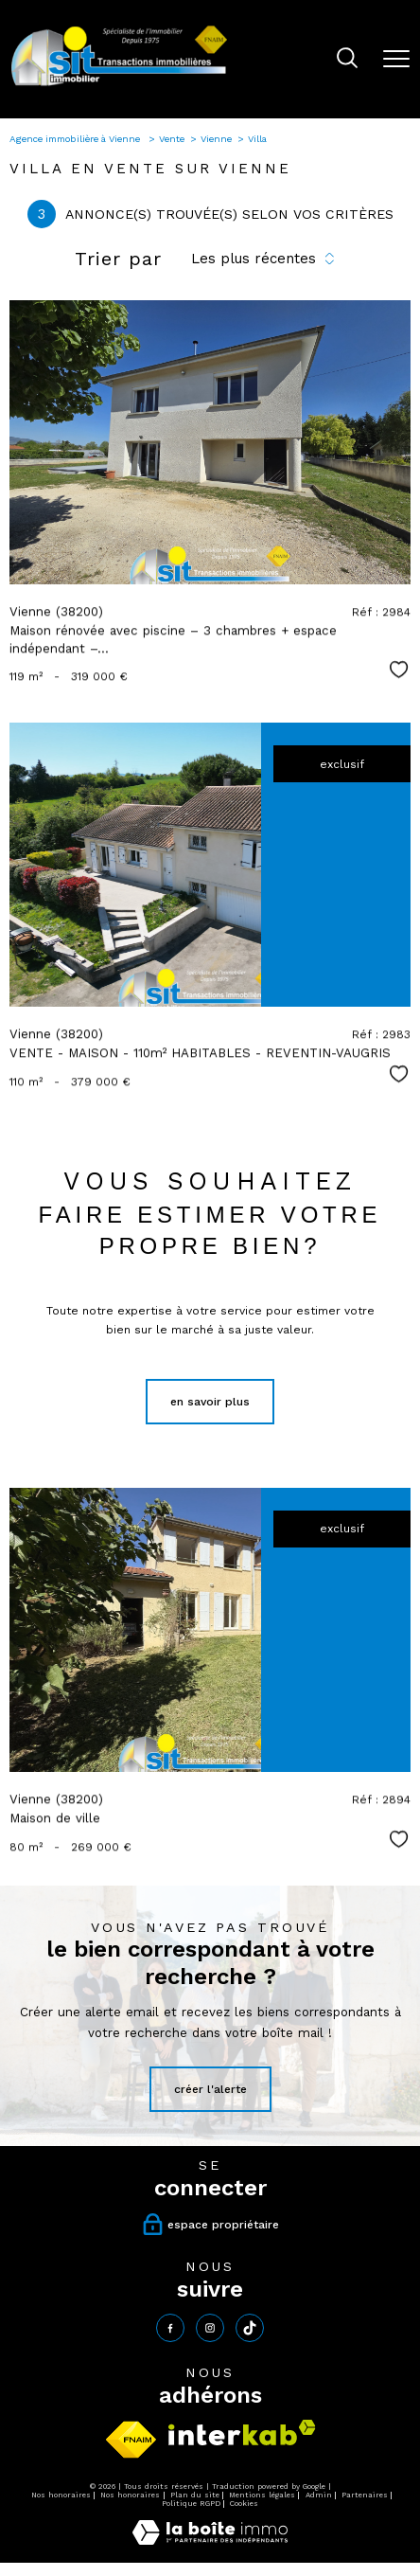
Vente (171, 139)
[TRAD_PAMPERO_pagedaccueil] (119, 85)
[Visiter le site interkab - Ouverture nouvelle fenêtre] (242, 2432)
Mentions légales (262, 2495)
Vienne (216, 139)
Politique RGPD (191, 2503)
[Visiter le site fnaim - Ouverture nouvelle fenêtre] (131, 2440)
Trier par (118, 258)
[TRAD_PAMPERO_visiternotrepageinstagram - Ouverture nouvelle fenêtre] (210, 2328)
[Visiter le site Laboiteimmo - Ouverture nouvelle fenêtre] (210, 2541)
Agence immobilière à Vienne (76, 139)
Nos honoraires (61, 2495)
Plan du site (194, 2495)
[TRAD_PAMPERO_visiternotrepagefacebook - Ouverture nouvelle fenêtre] (170, 2328)
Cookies (244, 2503)
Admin (319, 2495)
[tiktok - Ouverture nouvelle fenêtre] (250, 2328)
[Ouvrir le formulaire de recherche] (347, 59)
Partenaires (364, 2495)
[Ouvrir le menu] (396, 58)
